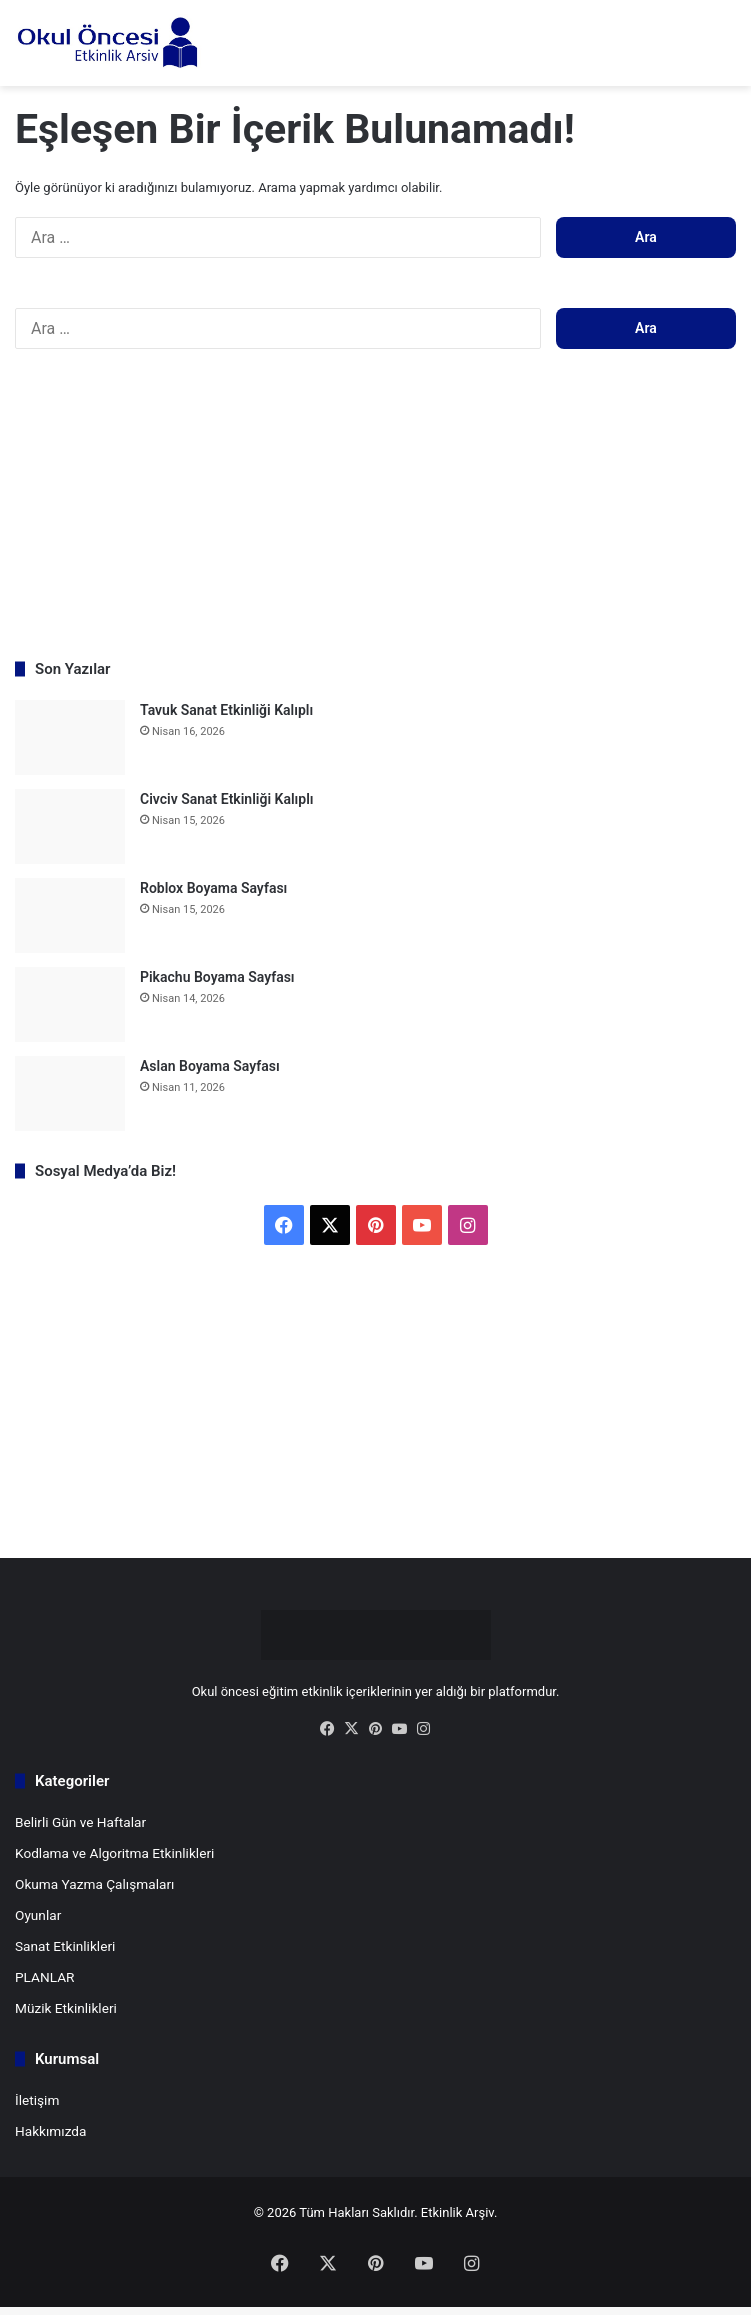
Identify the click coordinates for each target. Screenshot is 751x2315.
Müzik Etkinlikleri (66, 2008)
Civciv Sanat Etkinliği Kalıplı (227, 799)
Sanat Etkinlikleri (65, 1946)
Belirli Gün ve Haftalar (80, 1822)
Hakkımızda (50, 2131)
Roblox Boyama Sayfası (213, 888)
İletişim (37, 2100)
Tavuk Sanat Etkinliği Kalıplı (226, 710)
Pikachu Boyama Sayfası (217, 977)
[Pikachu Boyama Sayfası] (70, 1004)
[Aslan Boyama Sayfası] (70, 1093)
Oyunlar (38, 1915)
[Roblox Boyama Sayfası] (70, 915)
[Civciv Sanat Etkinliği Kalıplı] (70, 826)
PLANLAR (45, 1977)
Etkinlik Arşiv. (459, 2212)
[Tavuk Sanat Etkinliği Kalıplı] (70, 737)
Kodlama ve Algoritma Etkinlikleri (114, 1853)
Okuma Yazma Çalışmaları (94, 1884)
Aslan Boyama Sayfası (210, 1066)
